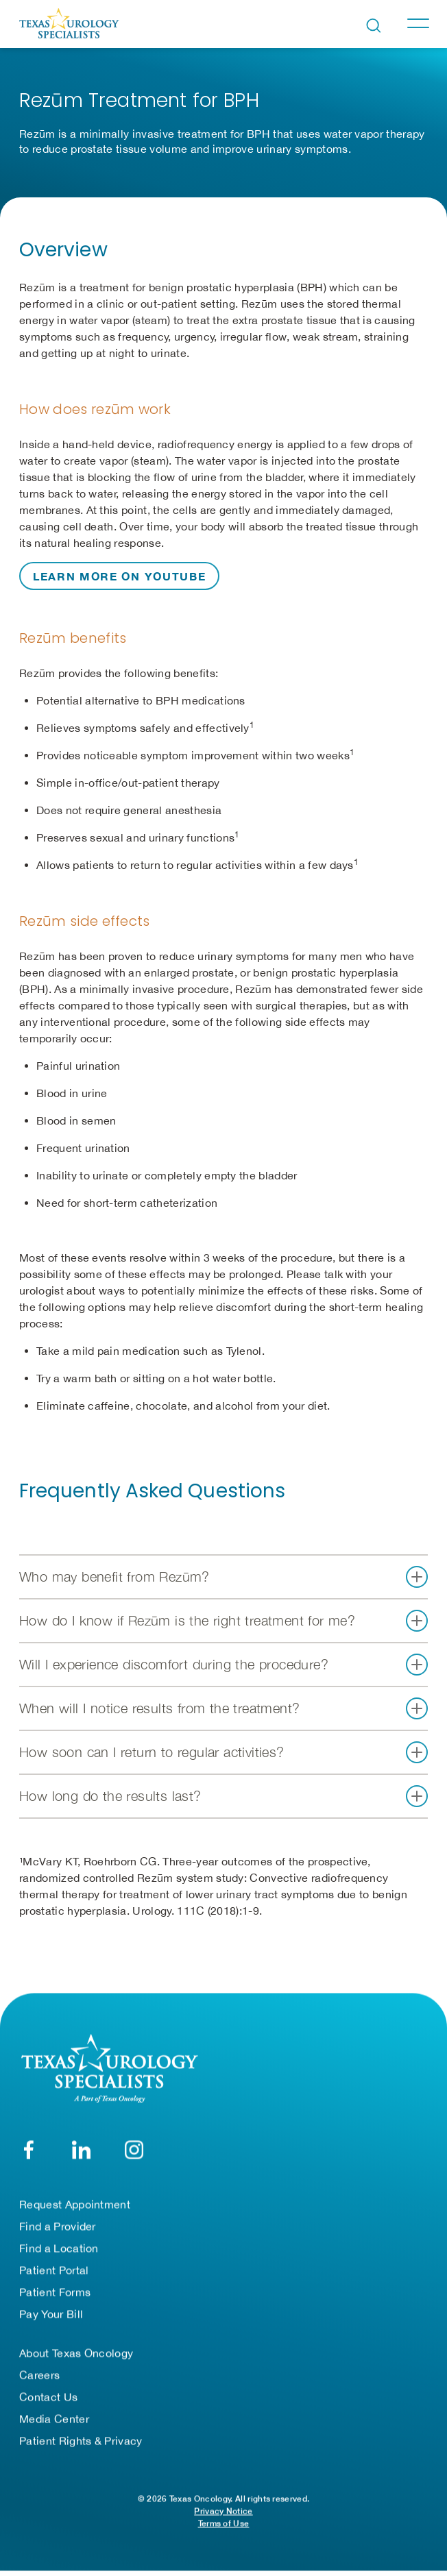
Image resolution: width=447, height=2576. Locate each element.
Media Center (54, 2418)
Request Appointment (74, 2204)
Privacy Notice (223, 2510)
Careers (39, 2374)
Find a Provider (57, 2226)
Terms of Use (224, 2523)
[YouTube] (134, 2149)
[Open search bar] (373, 26)
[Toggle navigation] (417, 23)
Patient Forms (54, 2291)
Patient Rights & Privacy (81, 2440)
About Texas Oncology (76, 2352)
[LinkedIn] (81, 2149)
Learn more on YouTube (119, 575)
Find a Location (59, 2248)
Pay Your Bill (51, 2313)
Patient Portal (53, 2270)
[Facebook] (28, 2149)
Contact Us (48, 2396)
